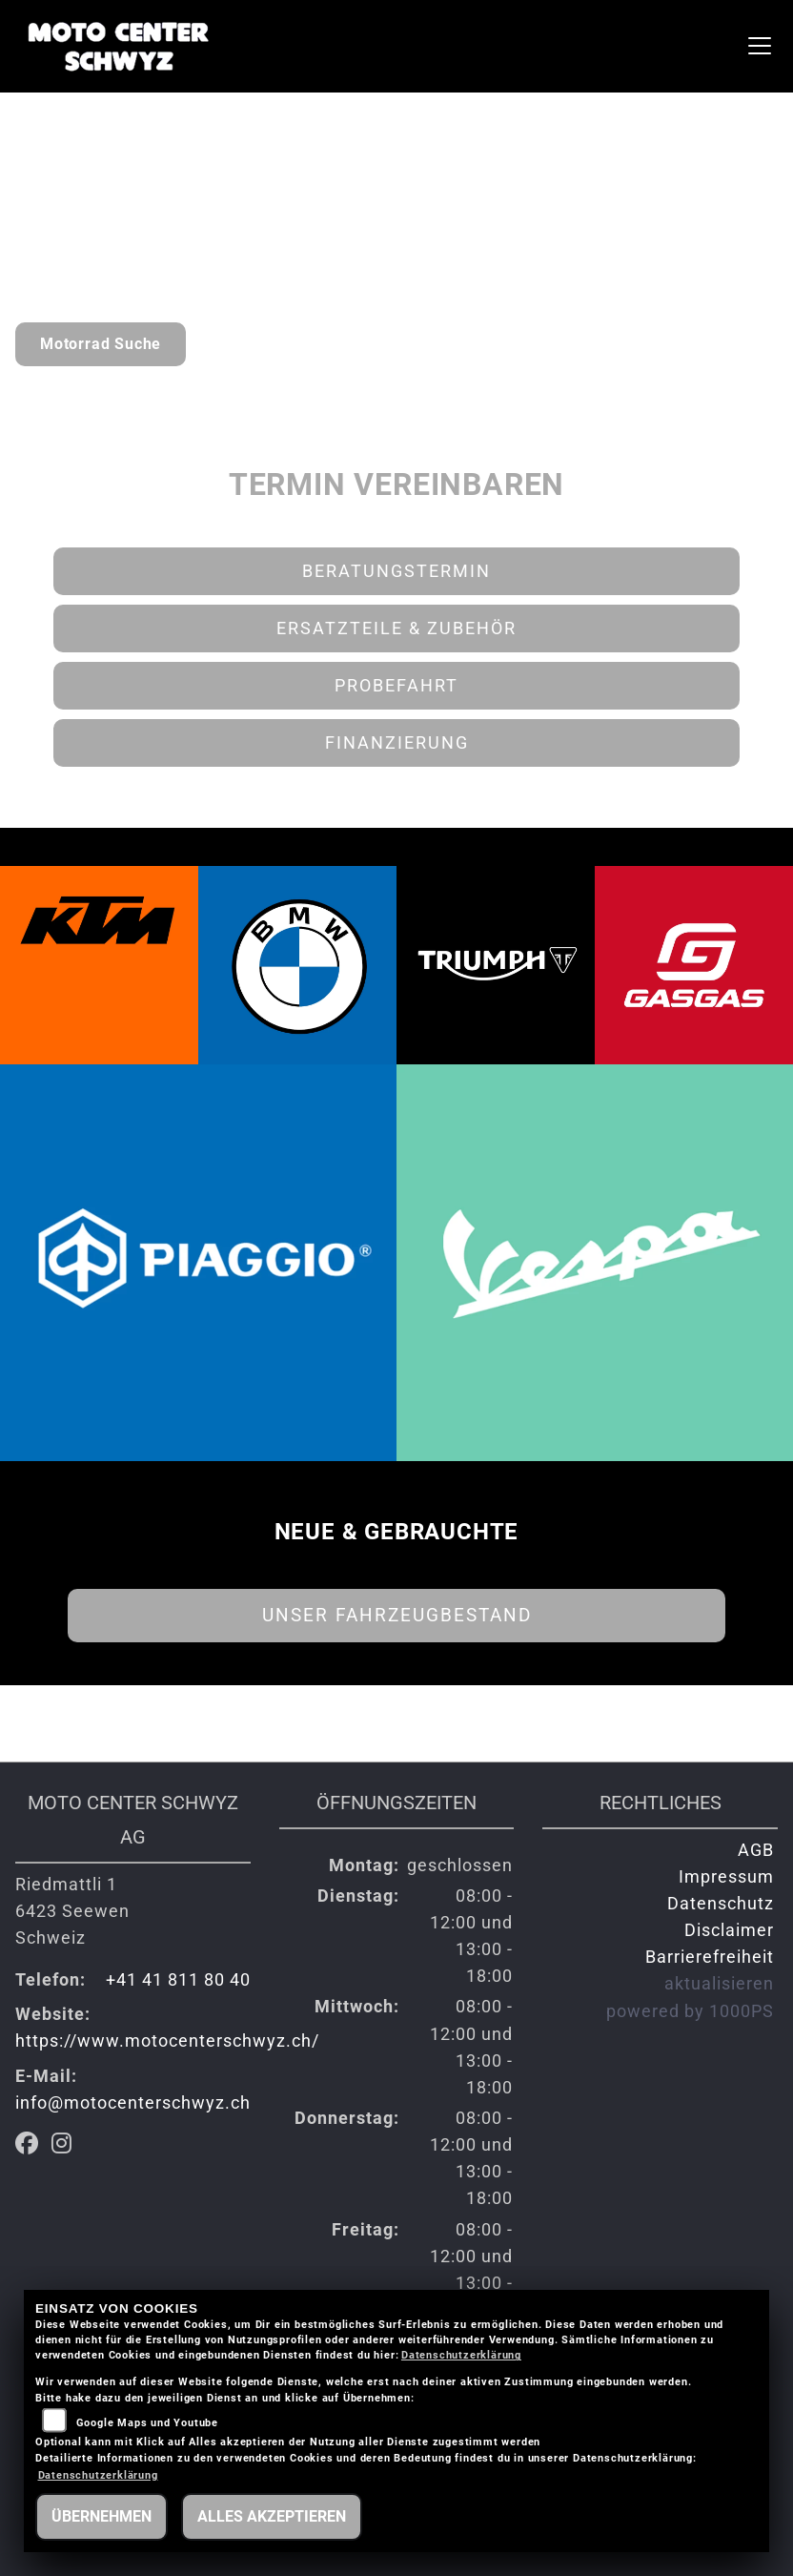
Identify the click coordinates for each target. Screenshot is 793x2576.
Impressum (726, 1876)
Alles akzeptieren (271, 2516)
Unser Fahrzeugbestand (397, 1615)
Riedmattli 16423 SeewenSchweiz (72, 1911)
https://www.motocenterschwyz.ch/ (167, 2040)
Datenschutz (720, 1903)
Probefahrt (396, 685)
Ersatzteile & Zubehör (396, 628)
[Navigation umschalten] (759, 45)
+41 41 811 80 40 (178, 1979)
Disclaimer (729, 1930)
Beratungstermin (396, 571)
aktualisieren (719, 1983)
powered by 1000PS (690, 2011)
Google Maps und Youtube (147, 2423)
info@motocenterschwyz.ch (133, 2102)
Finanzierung (397, 742)
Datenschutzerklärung (461, 2355)
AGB (756, 1850)
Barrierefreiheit (709, 1957)
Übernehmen (101, 2516)
